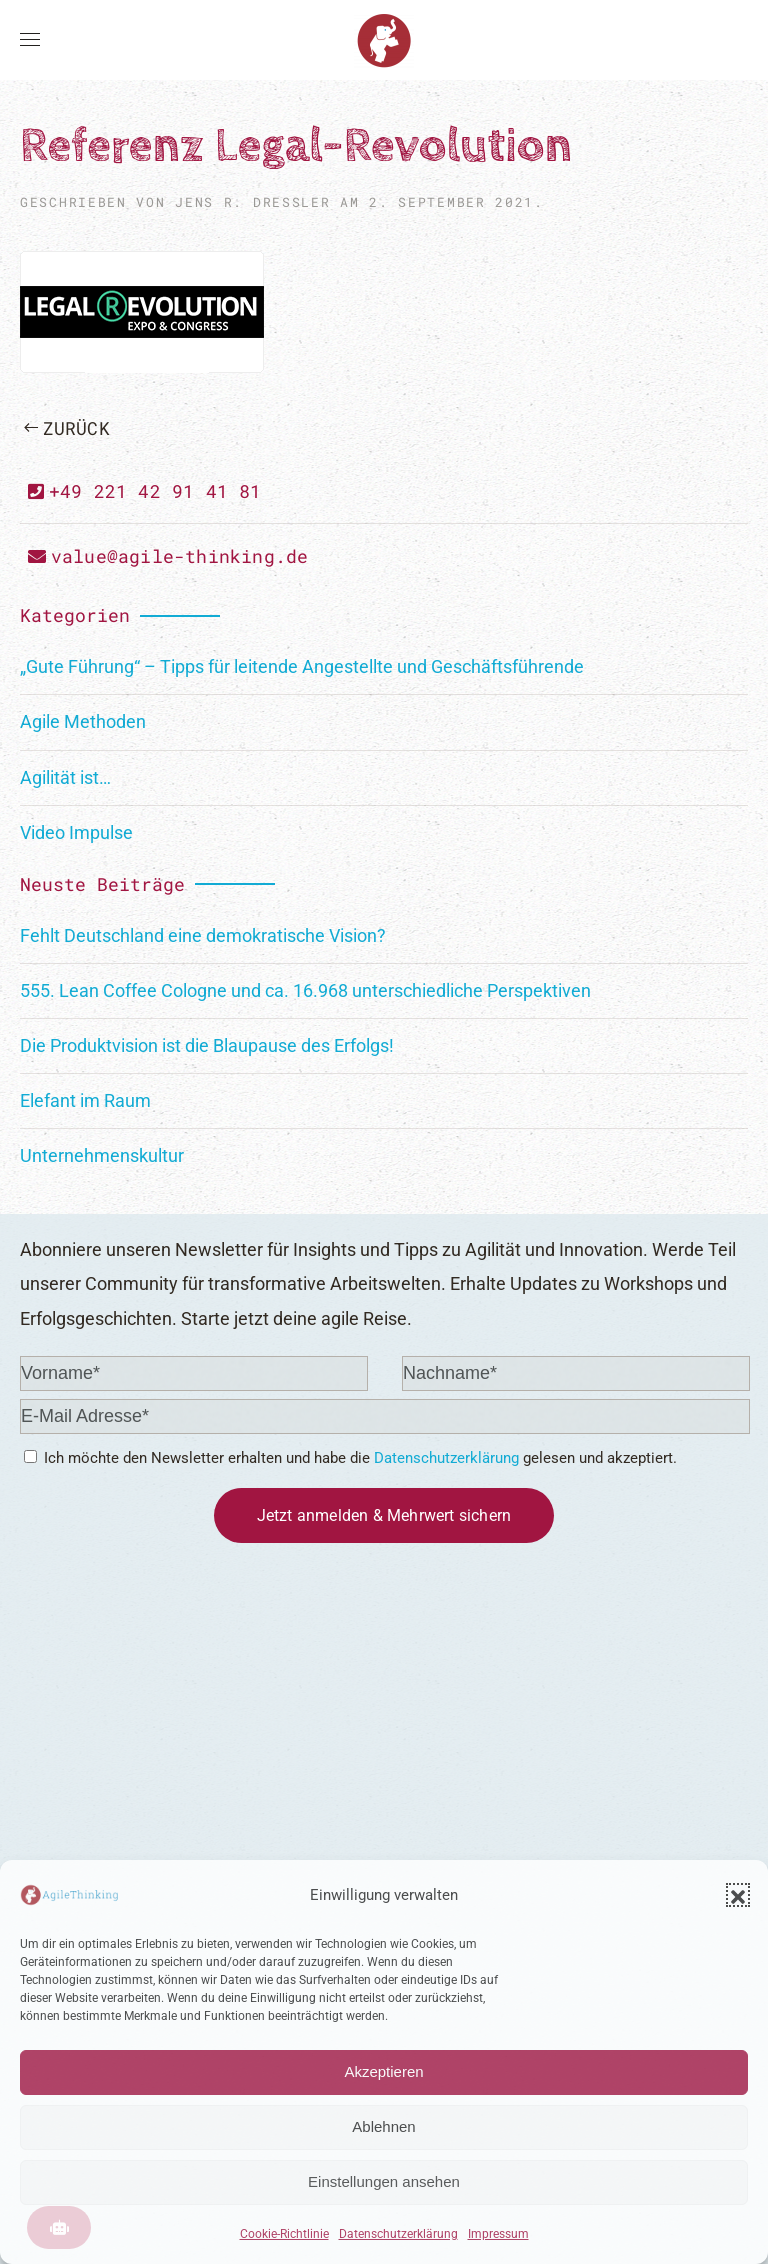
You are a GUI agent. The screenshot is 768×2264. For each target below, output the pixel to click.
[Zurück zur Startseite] (384, 40)
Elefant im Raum (85, 1100)
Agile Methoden (83, 721)
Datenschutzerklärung (398, 2234)
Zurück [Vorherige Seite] (67, 428)
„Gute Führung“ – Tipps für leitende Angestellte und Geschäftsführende (302, 666)
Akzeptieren (383, 2071)
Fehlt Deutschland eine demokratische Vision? (203, 935)
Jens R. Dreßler (252, 202)
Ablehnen (383, 2126)
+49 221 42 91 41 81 (145, 491)
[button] (738, 1895)
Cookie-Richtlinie (284, 2234)
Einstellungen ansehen (384, 2181)
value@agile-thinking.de (168, 556)
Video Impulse (76, 832)
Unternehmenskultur (102, 1155)
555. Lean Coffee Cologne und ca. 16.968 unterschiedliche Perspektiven (305, 990)
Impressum (498, 2234)
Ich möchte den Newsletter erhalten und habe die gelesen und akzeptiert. (350, 1458)
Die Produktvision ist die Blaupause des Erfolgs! (207, 1045)
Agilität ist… (65, 777)
